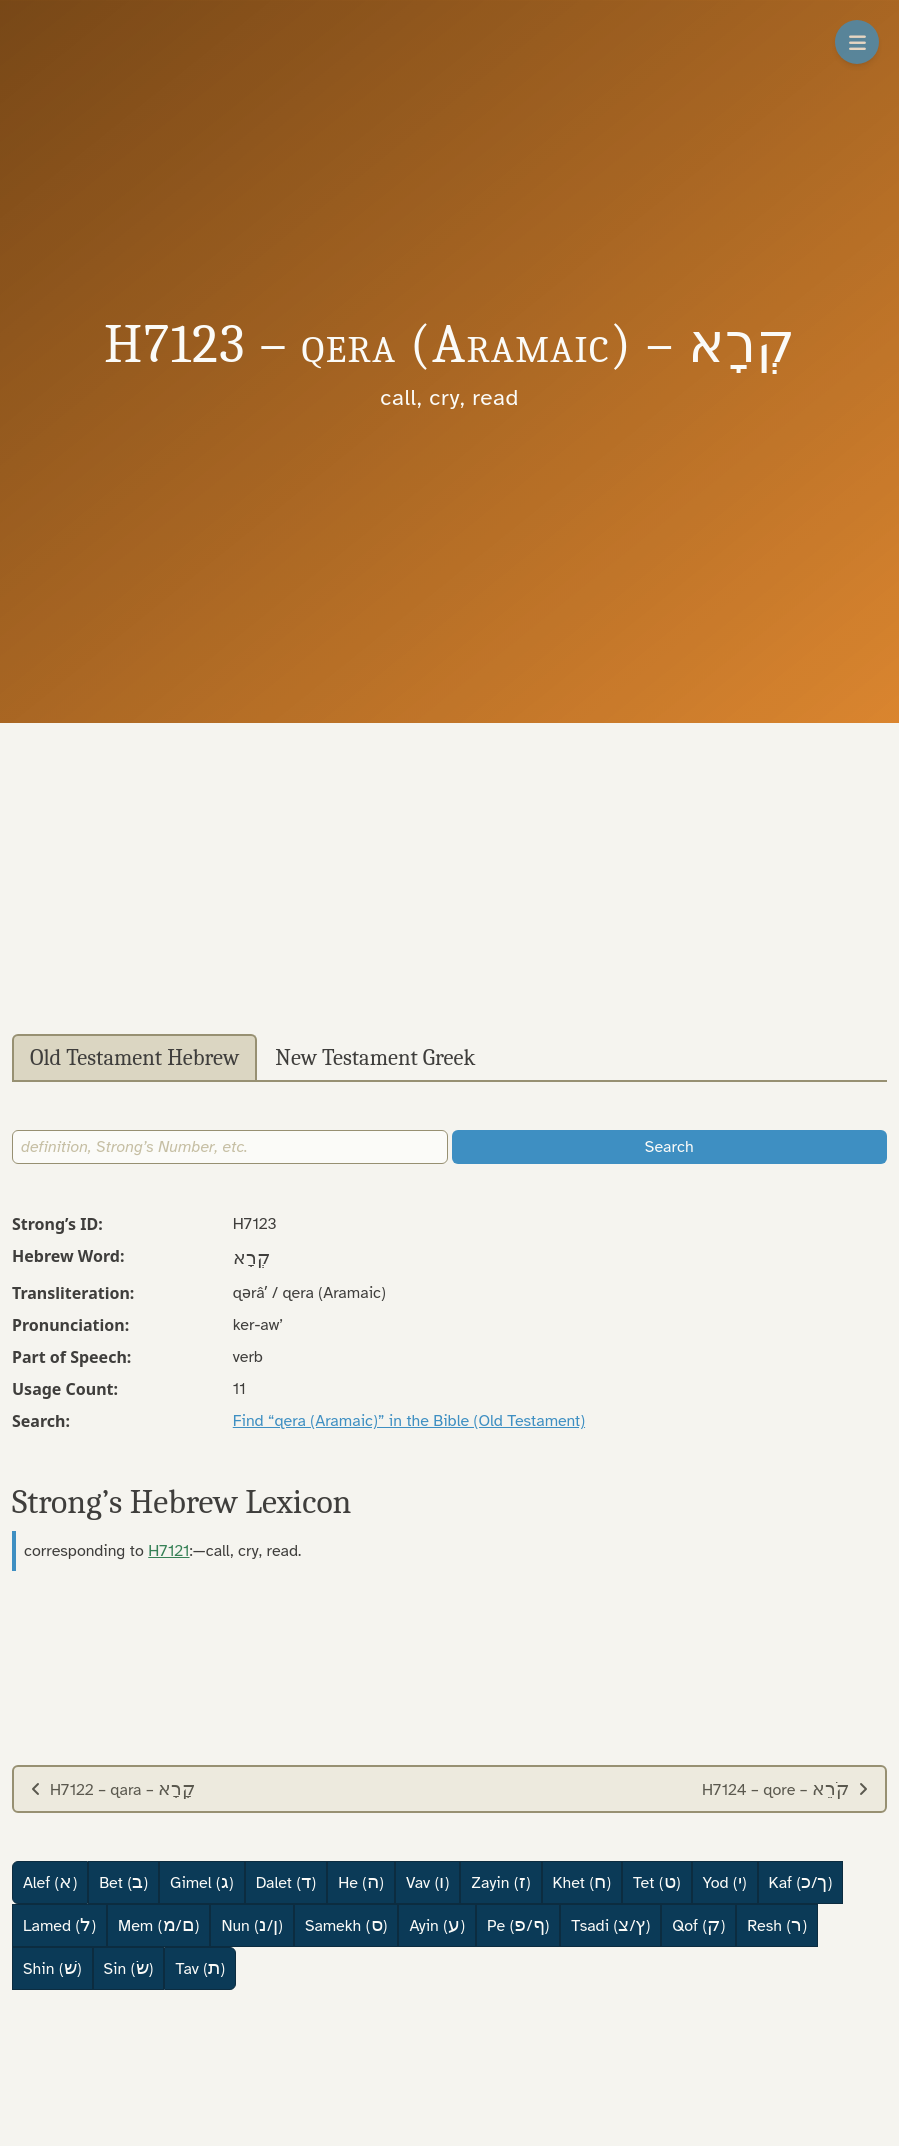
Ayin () (437, 1925)
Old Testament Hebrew (134, 1058)
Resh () (777, 1925)
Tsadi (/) (610, 1925)
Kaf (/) (801, 1882)
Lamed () (59, 1925)
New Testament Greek (375, 1058)
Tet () (656, 1882)
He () (361, 1882)
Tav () (200, 1968)
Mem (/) (158, 1925)
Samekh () (346, 1925)
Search (669, 1147)
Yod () (725, 1882)
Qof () (698, 1925)
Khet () (582, 1882)
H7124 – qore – (785, 1789)
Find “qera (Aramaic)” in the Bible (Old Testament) (409, 1421)
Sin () (129, 1968)
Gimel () (202, 1882)
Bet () (123, 1882)
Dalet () (286, 1882)
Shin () (52, 1968)
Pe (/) (518, 1925)
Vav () (427, 1882)
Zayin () (500, 1882)
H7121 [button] (168, 1551)
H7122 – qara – (112, 1789)
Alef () (50, 1882)
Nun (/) (251, 1925)
